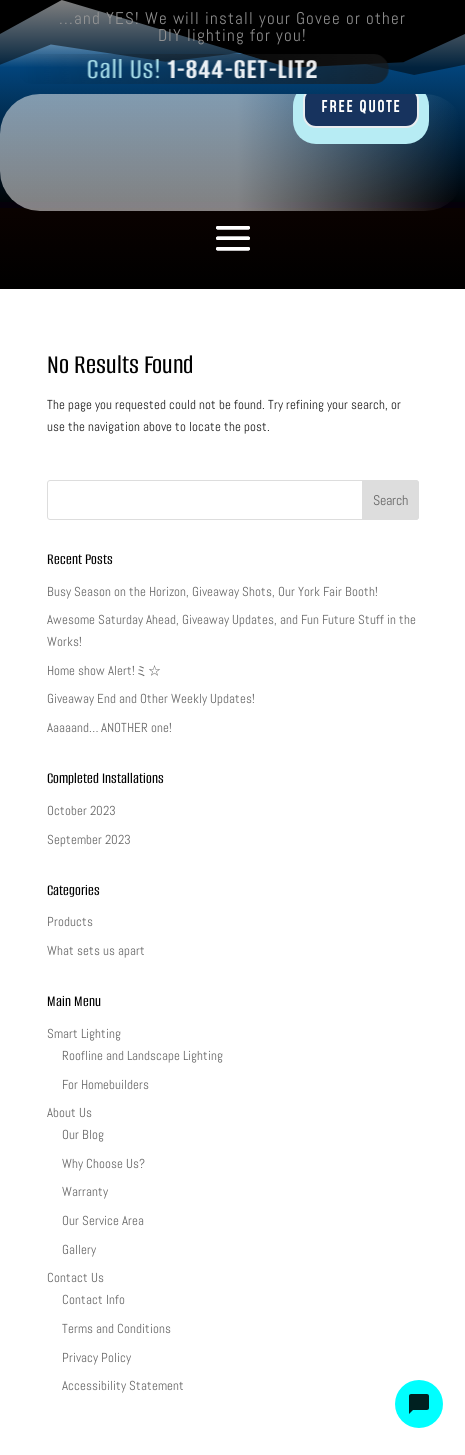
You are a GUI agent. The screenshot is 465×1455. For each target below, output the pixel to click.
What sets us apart (96, 950)
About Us (69, 1112)
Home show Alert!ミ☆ (104, 670)
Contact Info (93, 1299)
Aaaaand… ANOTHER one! (109, 727)
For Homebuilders (105, 1084)
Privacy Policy (96, 1357)
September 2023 (89, 839)
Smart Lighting (84, 1033)
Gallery (79, 1249)
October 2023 (81, 810)
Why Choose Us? (103, 1163)
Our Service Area (103, 1220)
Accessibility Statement (123, 1385)
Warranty (85, 1191)
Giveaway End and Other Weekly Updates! (151, 698)
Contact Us (75, 1277)
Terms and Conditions (116, 1328)
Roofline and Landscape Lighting (142, 1055)
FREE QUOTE (361, 107)
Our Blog (83, 1134)
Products (70, 921)
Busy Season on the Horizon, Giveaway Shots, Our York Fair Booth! (212, 591)
